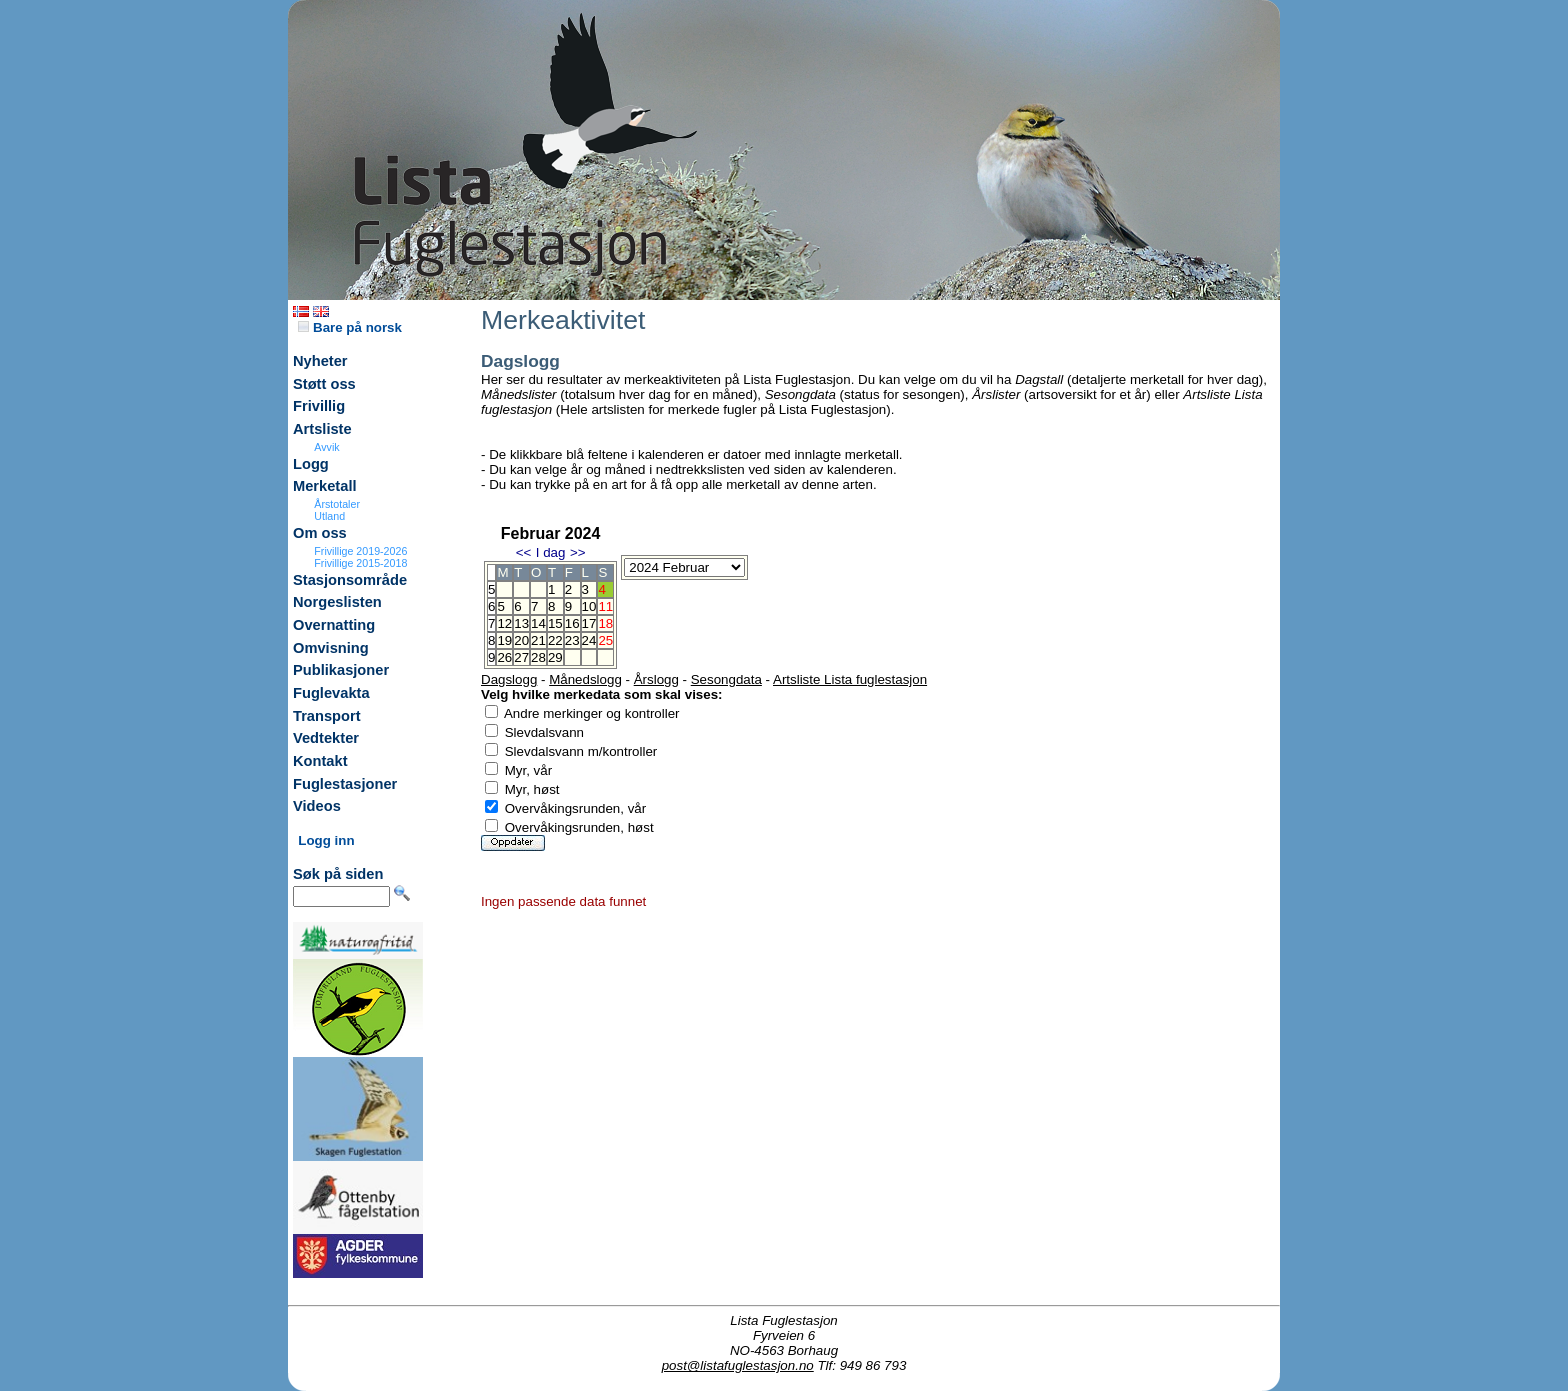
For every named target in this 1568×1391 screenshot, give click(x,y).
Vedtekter (326, 738)
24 (589, 640)
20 (521, 640)
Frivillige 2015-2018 (360, 563)
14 (538, 623)
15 (555, 623)
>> (578, 552)
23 (572, 640)
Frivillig (319, 406)
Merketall (325, 486)
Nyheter (320, 361)
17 (589, 623)
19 (504, 640)
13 (521, 623)
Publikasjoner (341, 670)
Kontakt (320, 761)
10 (589, 606)
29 (555, 657)
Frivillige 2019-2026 (360, 551)
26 (504, 657)
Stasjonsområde (350, 580)
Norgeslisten (337, 602)
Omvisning (331, 648)
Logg (311, 464)
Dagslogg (509, 679)
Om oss (320, 533)
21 (538, 640)
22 (555, 640)
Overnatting (334, 625)
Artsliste (322, 429)
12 (504, 623)
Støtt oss (324, 384)
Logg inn (326, 840)
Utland (329, 516)
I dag (551, 552)
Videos (317, 806)
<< (524, 552)
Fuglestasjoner (345, 784)
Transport (327, 716)
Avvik (326, 447)
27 (521, 657)
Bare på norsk (350, 327)
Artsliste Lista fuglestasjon (850, 679)
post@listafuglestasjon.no (738, 1365)
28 (538, 657)
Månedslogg (585, 679)
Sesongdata (726, 679)
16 (572, 623)
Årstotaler (337, 504)
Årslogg (656, 679)
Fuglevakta (331, 693)
